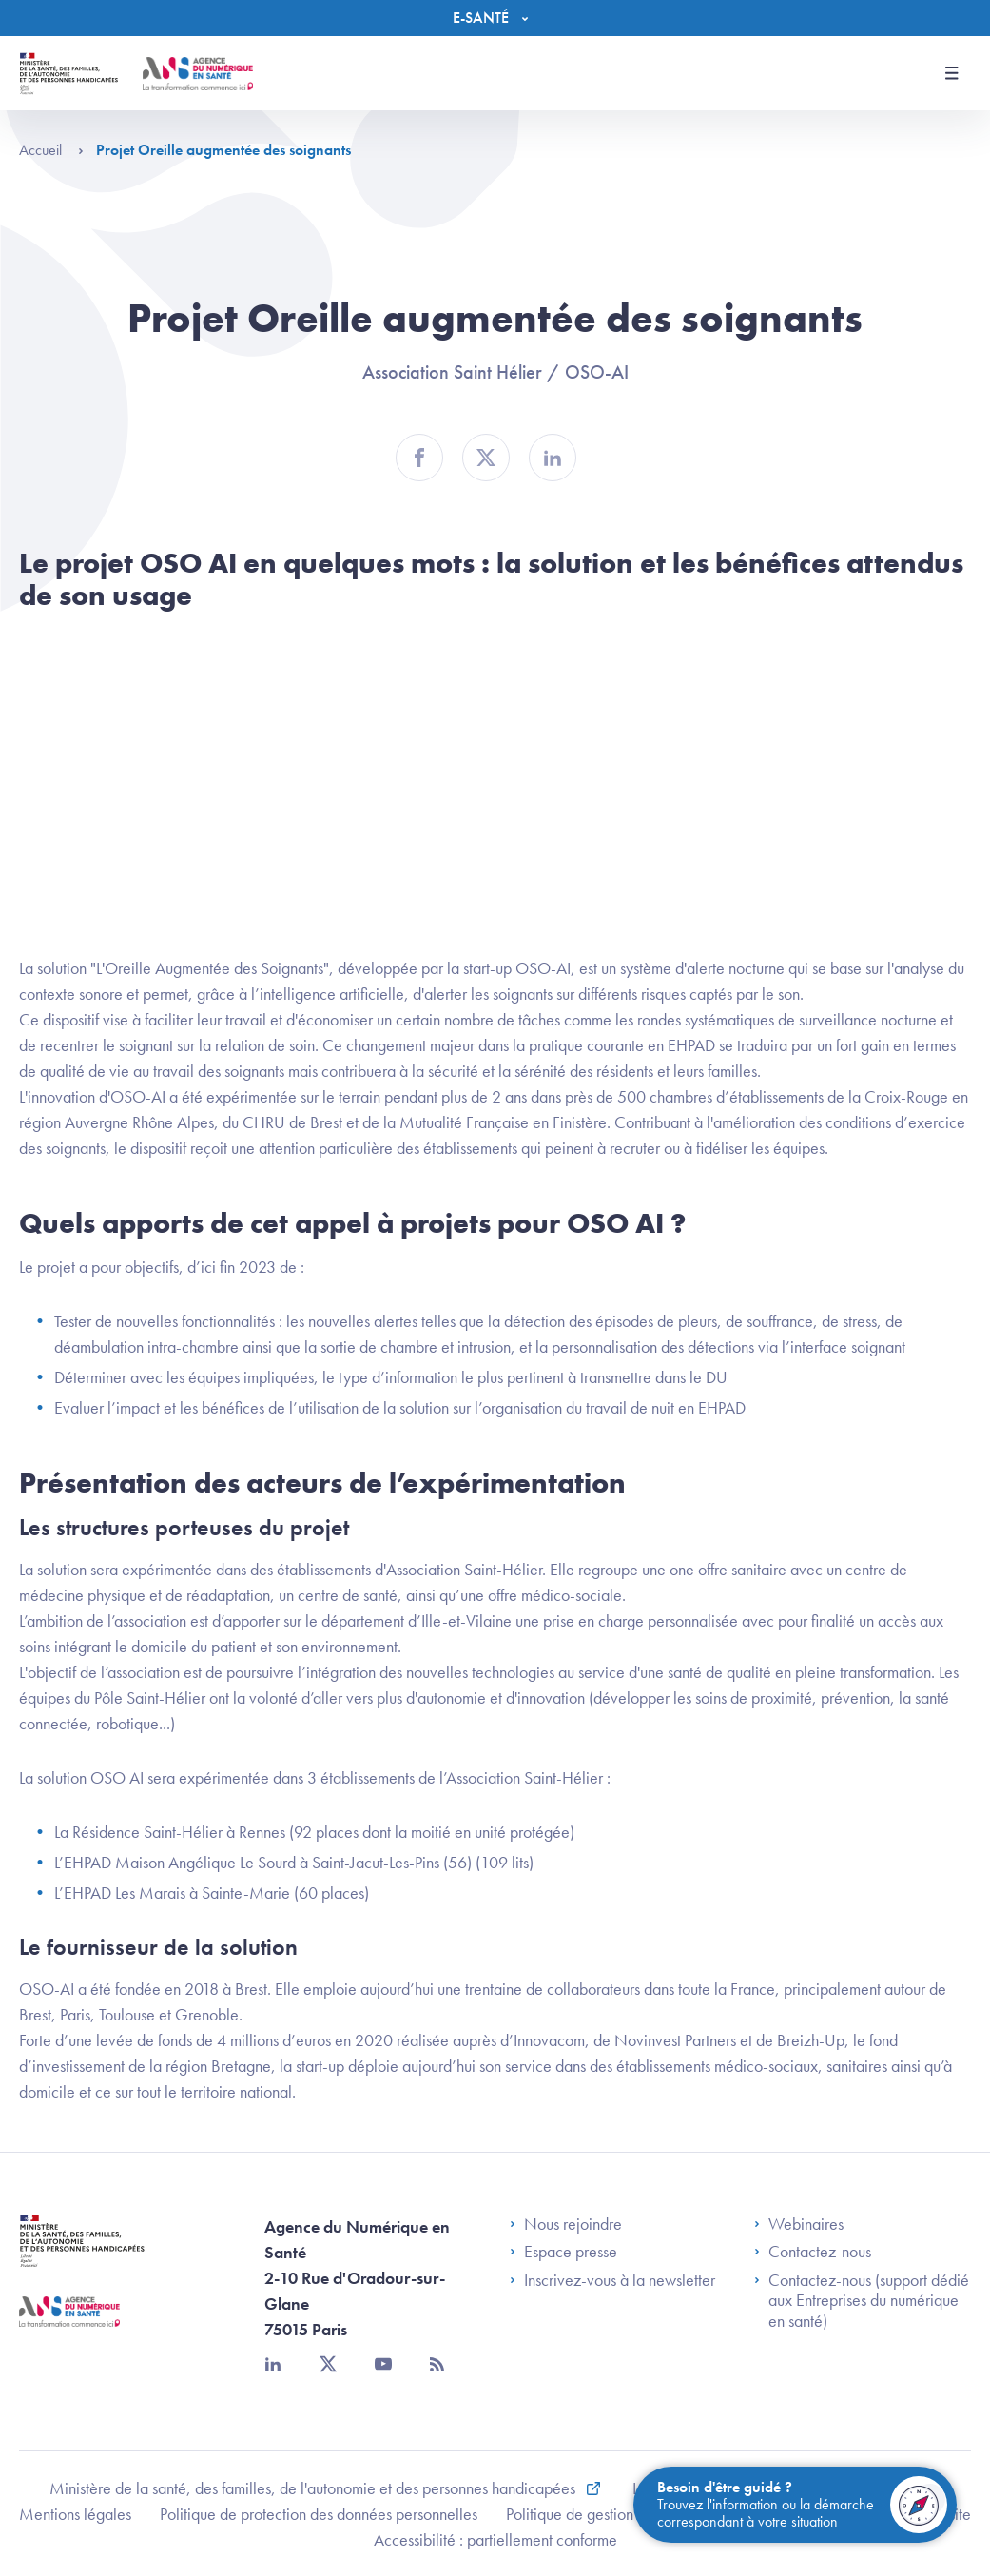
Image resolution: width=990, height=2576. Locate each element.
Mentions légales (75, 2514)
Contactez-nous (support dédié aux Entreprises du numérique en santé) (861, 2301)
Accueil (51, 150)
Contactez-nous (812, 2251)
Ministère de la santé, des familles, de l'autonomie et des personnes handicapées (314, 2488)
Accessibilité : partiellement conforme (495, 2539)
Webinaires (799, 2224)
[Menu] (495, 18)
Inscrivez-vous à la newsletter (612, 2280)
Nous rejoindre (566, 2224)
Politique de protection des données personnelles (318, 2514)
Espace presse (563, 2251)
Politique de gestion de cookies (607, 2514)
